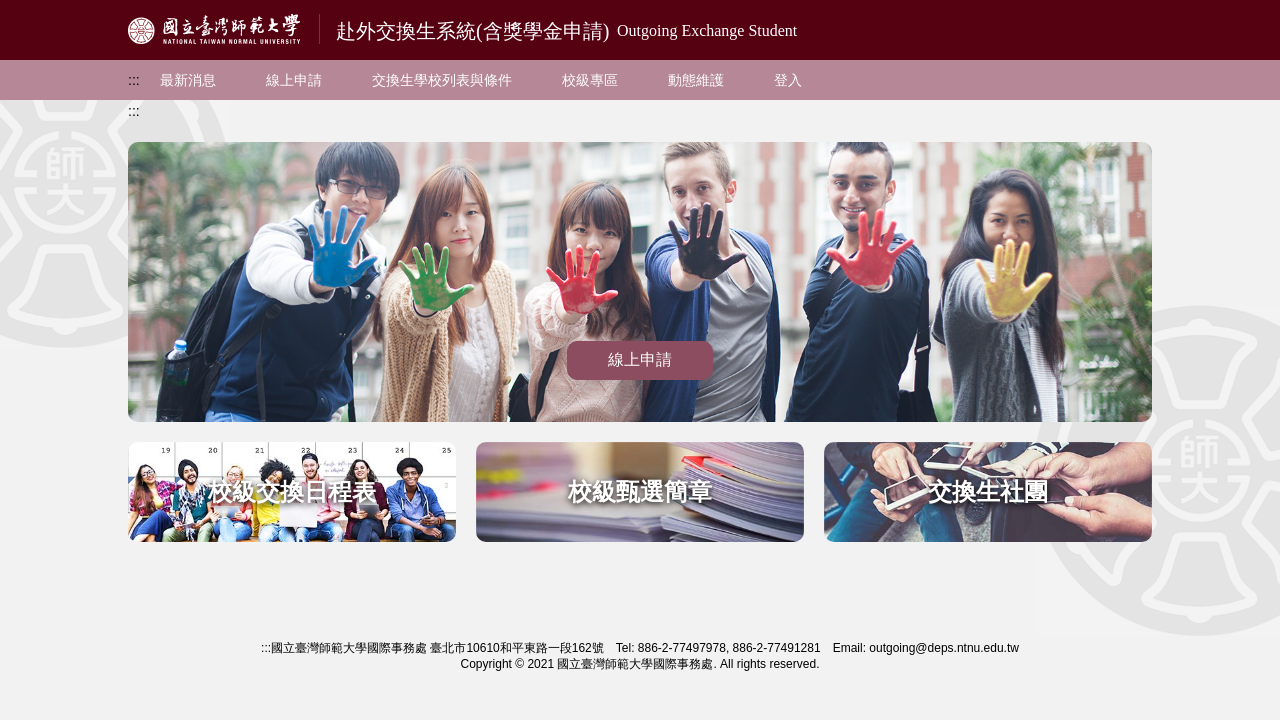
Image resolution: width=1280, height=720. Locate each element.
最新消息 (188, 80)
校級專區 (590, 80)
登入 (788, 80)
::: (134, 80)
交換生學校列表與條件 (442, 80)
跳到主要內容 (42, 11)
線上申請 (294, 80)
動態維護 (696, 80)
